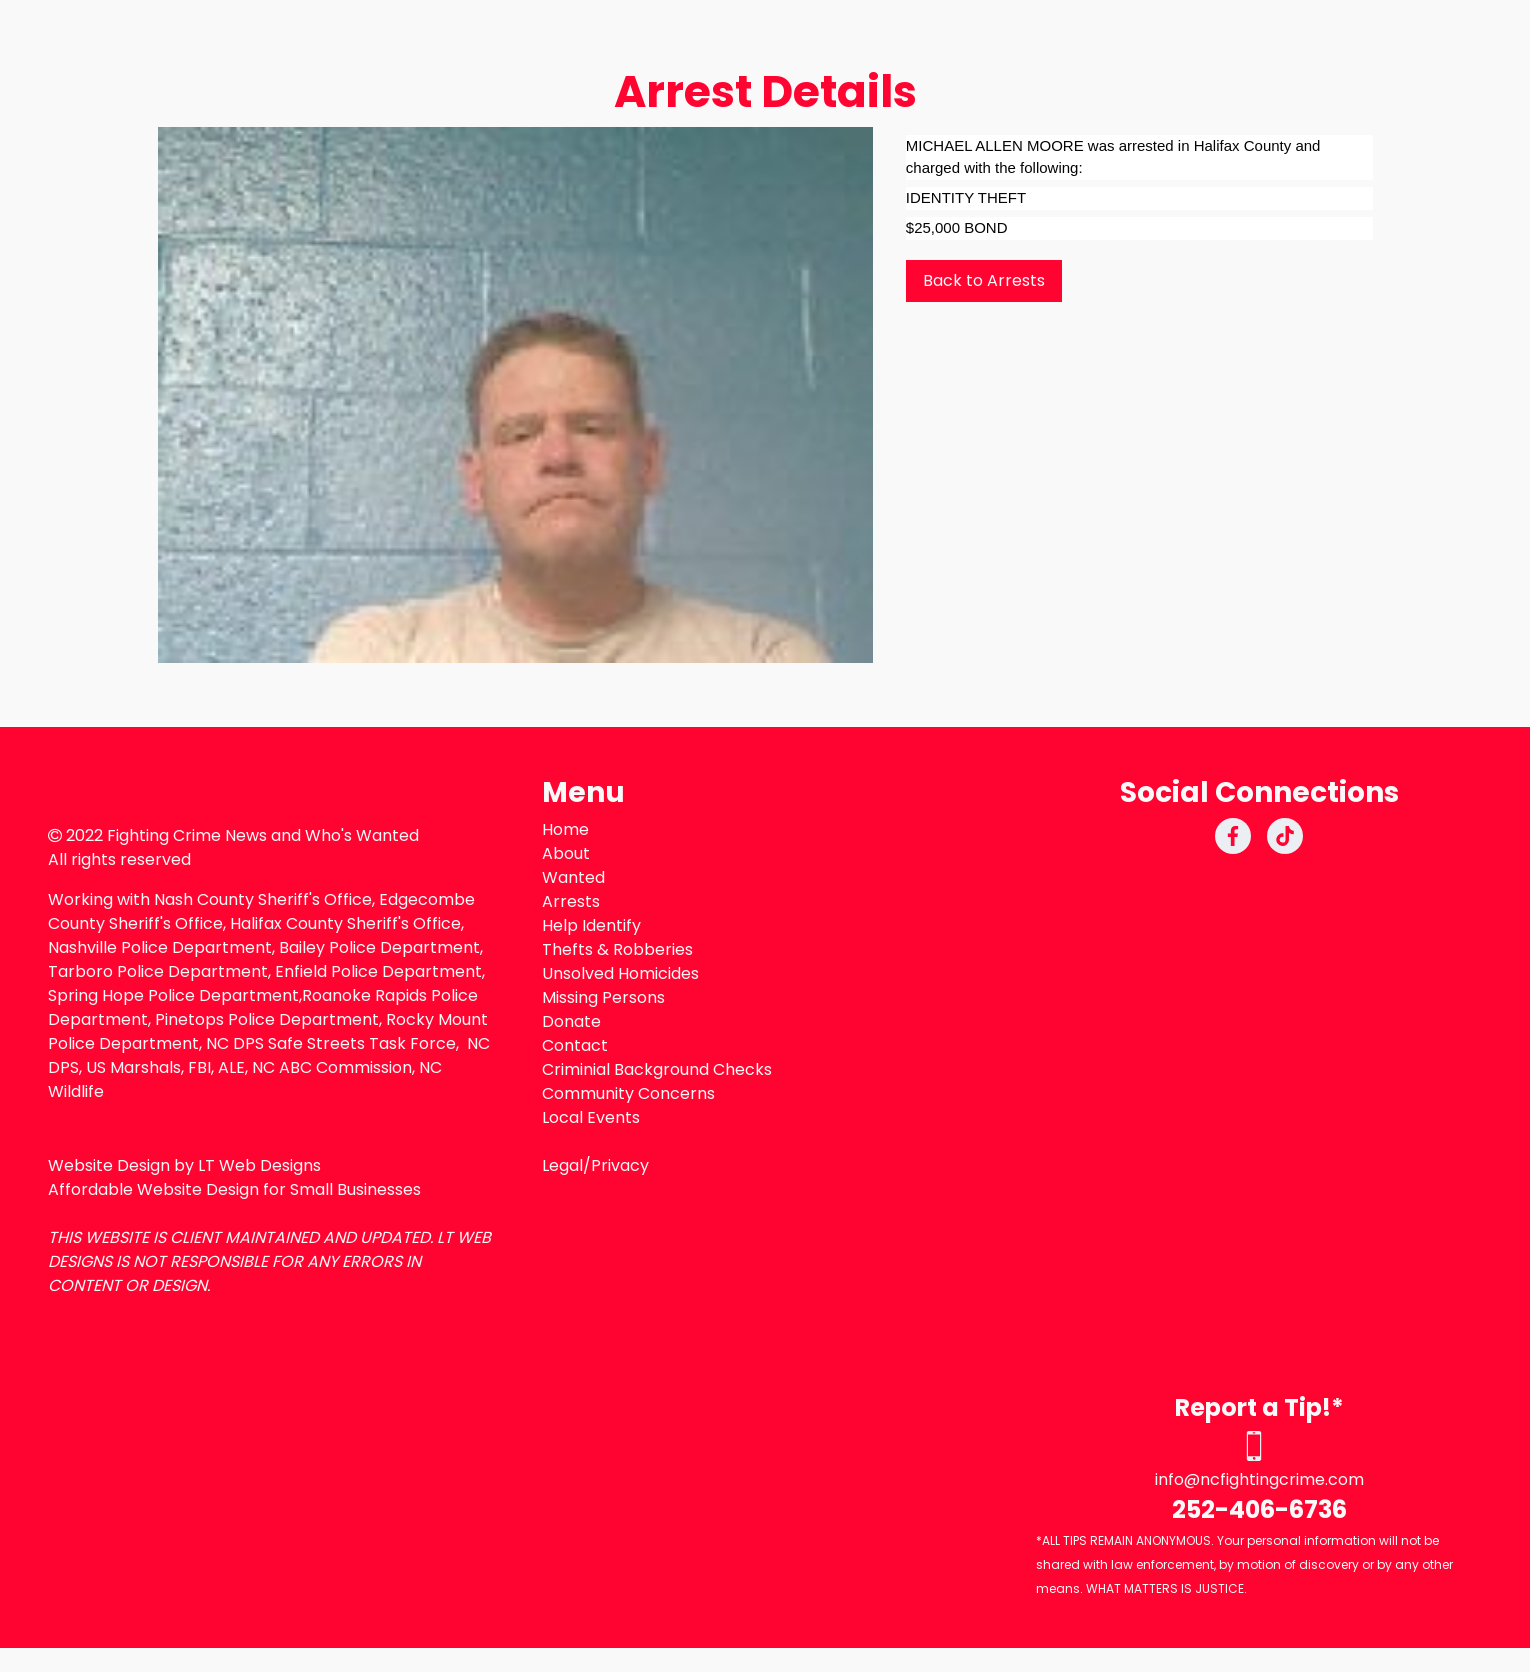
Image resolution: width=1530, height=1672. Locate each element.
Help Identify (591, 925)
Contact (575, 1045)
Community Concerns (628, 1093)
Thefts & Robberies (617, 949)
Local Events (591, 1117)
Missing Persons (603, 997)
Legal (562, 1165)
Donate (571, 1021)
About (566, 853)
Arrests (571, 901)
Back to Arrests (984, 280)
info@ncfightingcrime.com (1259, 1479)
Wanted (573, 877)
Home (565, 829)
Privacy (620, 1165)
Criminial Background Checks (657, 1069)
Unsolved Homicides (620, 973)
